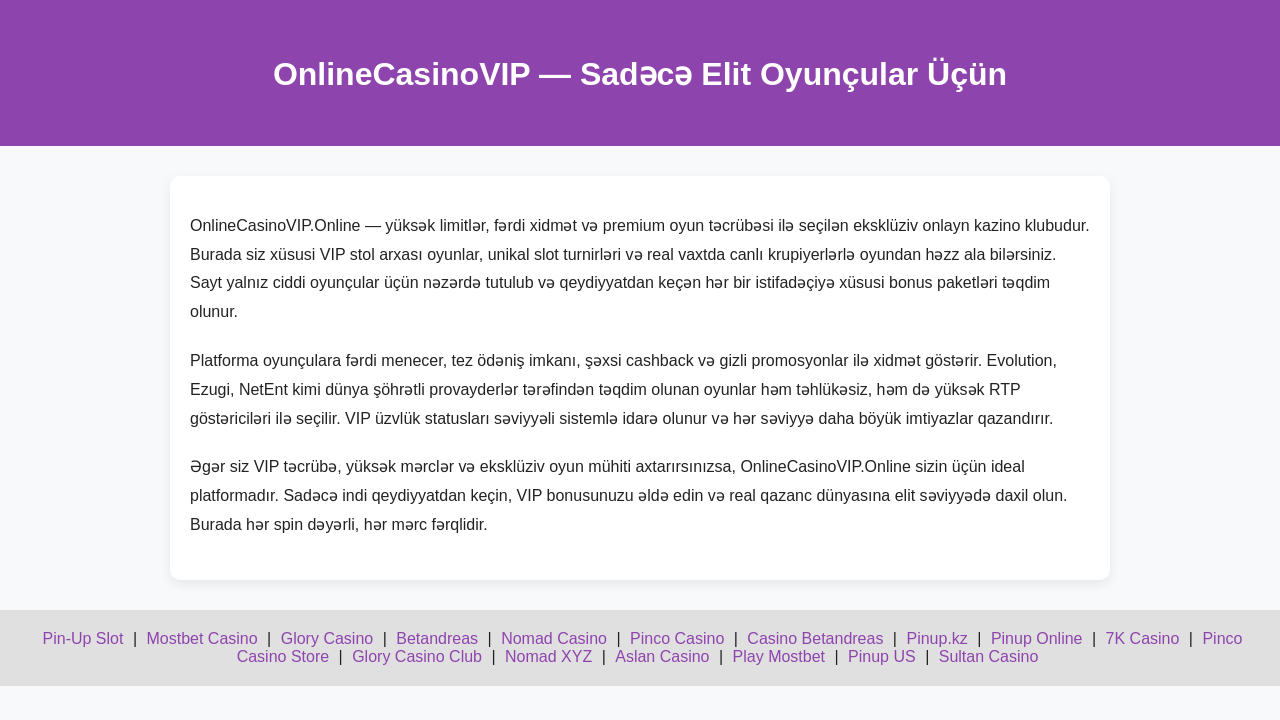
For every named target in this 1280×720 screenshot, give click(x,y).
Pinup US (882, 656)
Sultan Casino (989, 656)
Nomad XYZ (548, 656)
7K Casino (1143, 638)
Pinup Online (1037, 638)
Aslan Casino (662, 656)
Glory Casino (327, 638)
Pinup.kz (936, 638)
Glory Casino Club (417, 656)
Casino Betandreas (815, 638)
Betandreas (437, 638)
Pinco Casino (677, 638)
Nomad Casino (554, 638)
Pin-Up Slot (83, 638)
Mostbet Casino (201, 638)
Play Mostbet (779, 656)
